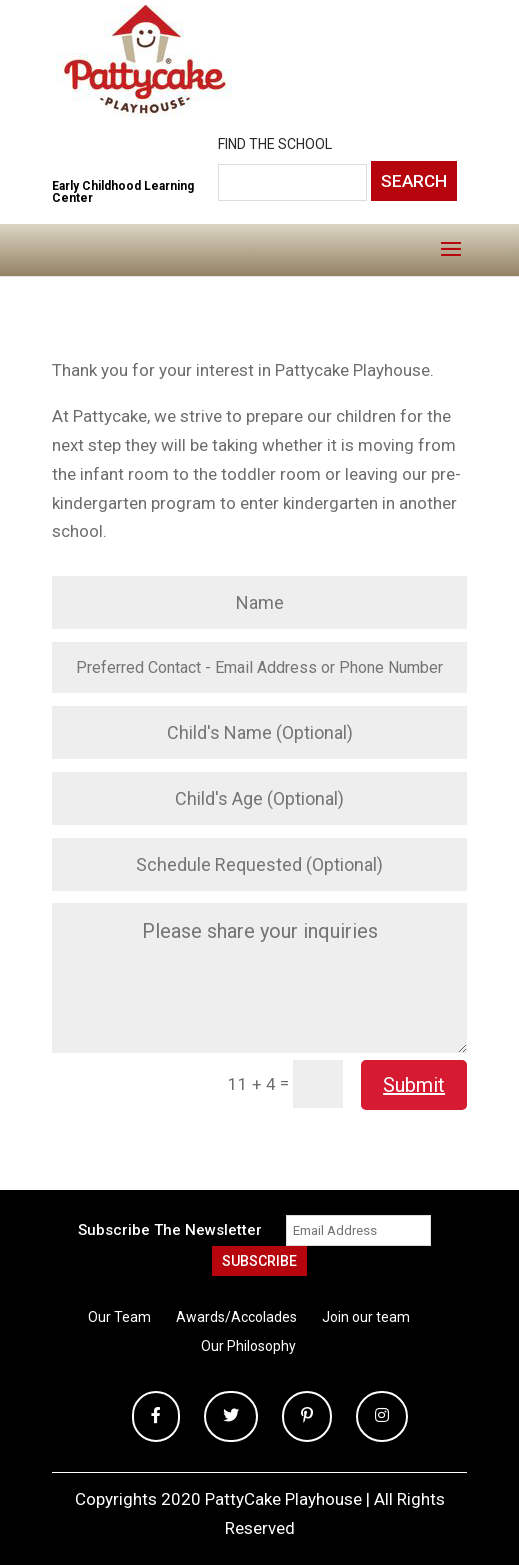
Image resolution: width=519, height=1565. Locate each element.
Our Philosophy (248, 1346)
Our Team (119, 1317)
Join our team (366, 1317)
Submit (414, 1085)
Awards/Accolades (236, 1317)
